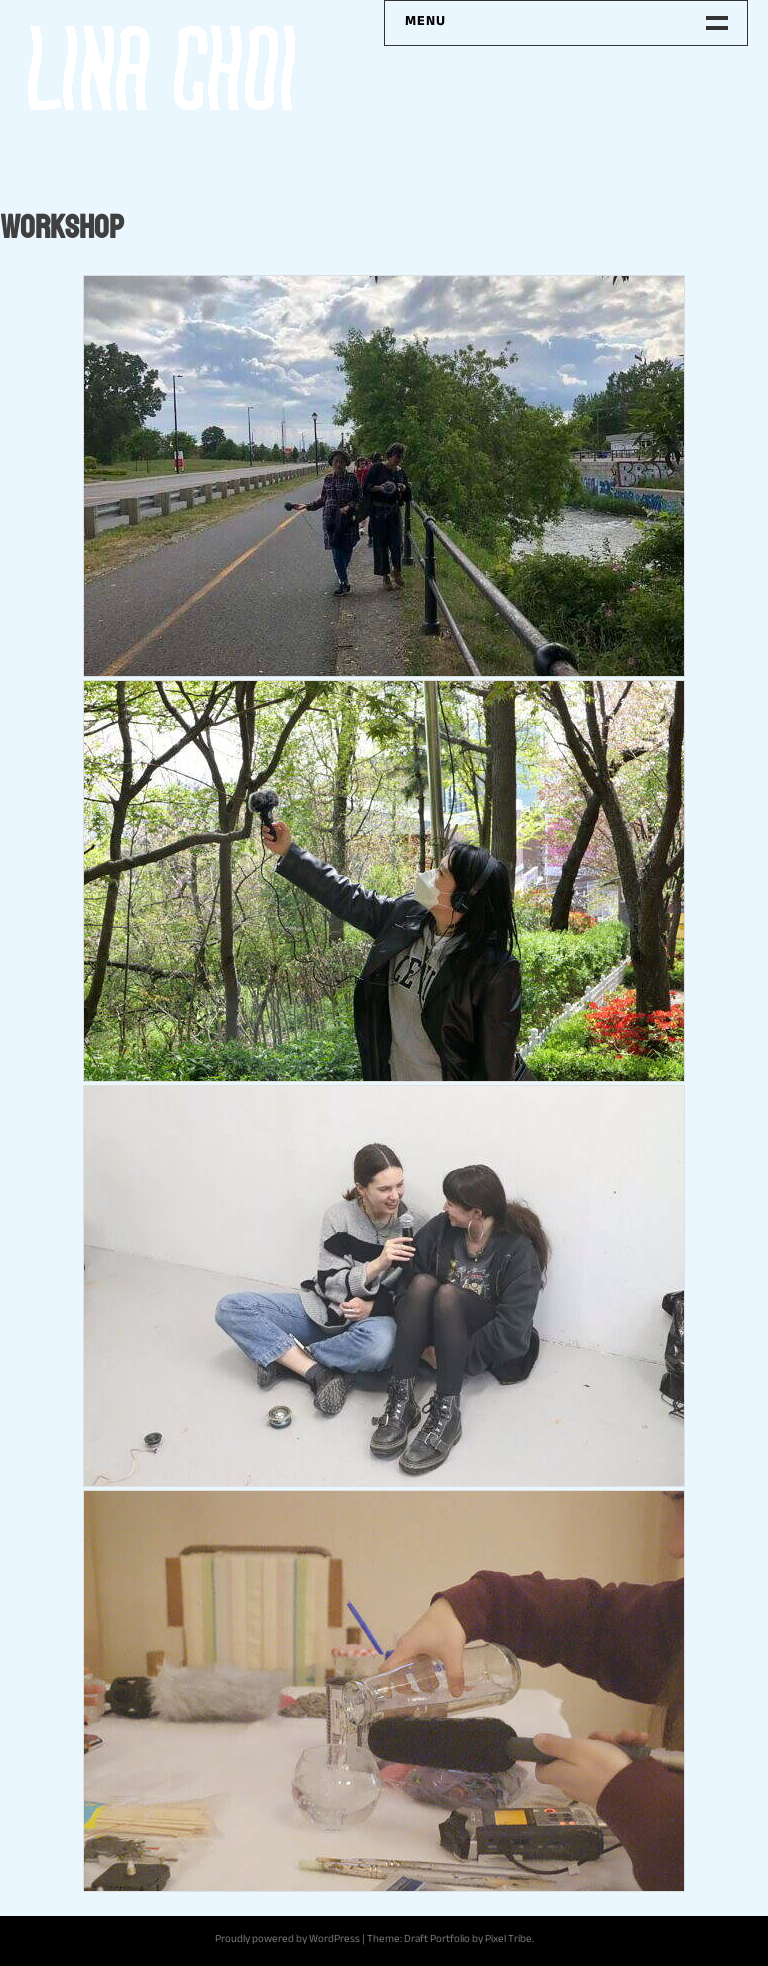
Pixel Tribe (508, 1940)
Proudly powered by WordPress (287, 1940)
